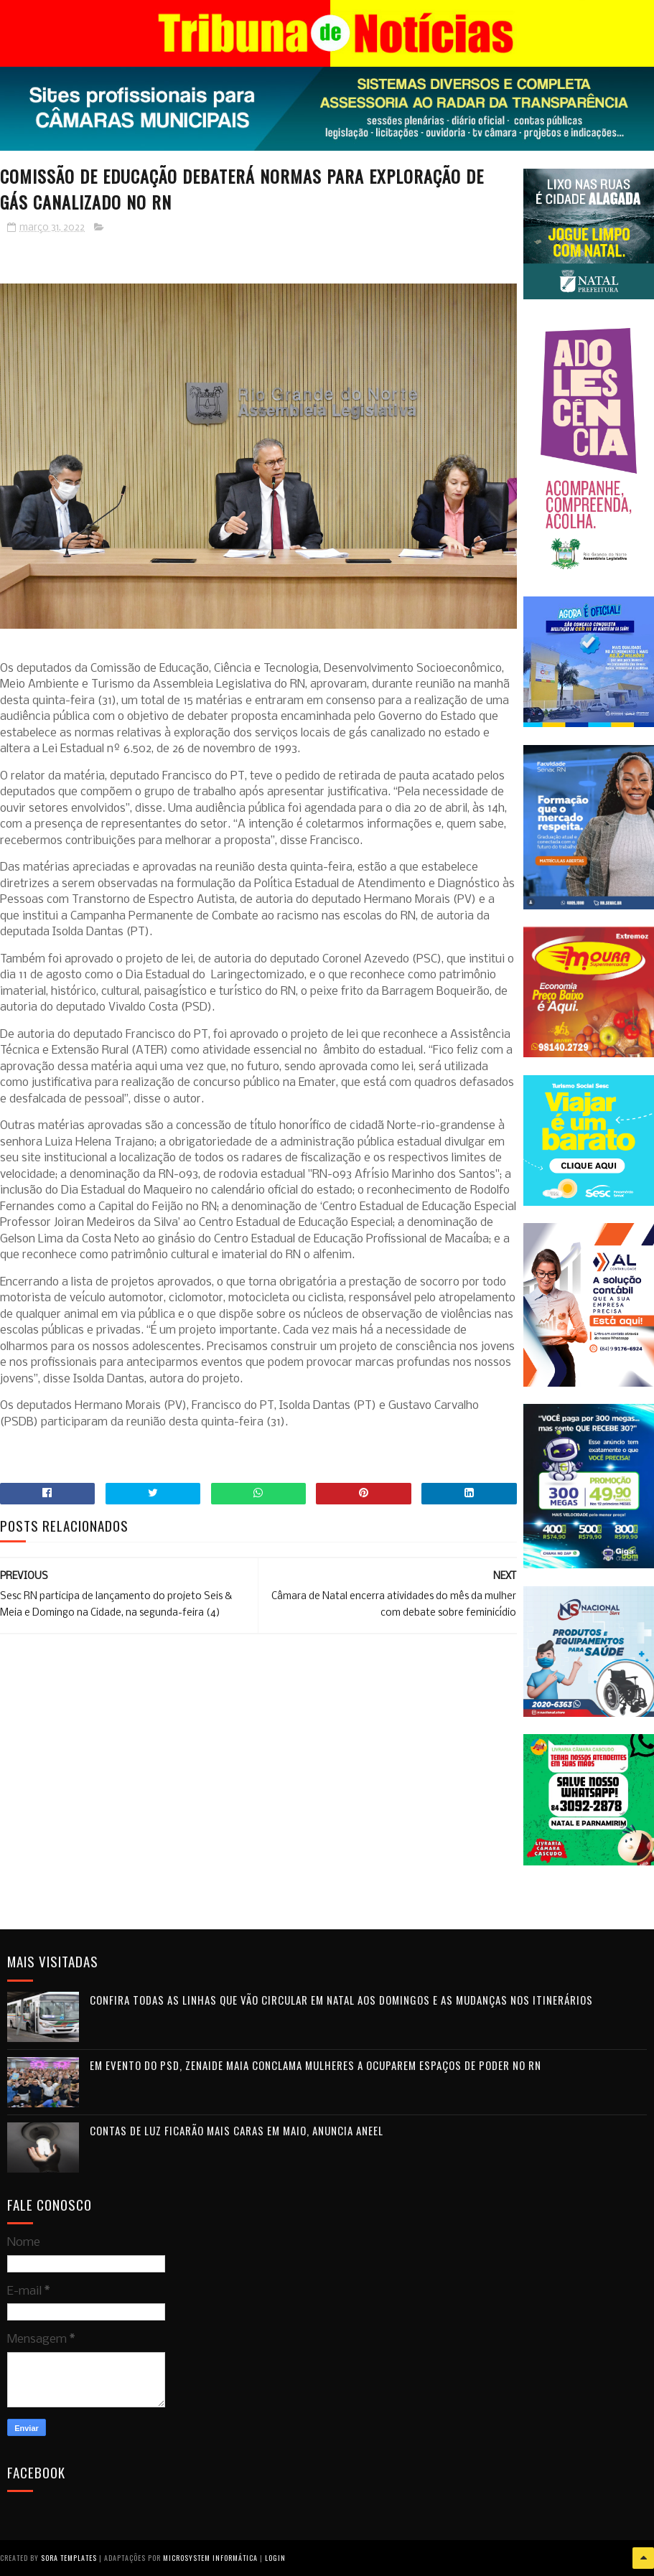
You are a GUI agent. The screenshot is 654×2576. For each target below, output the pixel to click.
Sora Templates (69, 2557)
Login (275, 2557)
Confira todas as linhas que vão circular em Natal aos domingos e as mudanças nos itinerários (341, 2000)
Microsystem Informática (210, 2557)
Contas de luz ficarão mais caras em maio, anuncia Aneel (236, 2130)
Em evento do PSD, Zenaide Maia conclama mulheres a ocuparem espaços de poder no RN (315, 2065)
